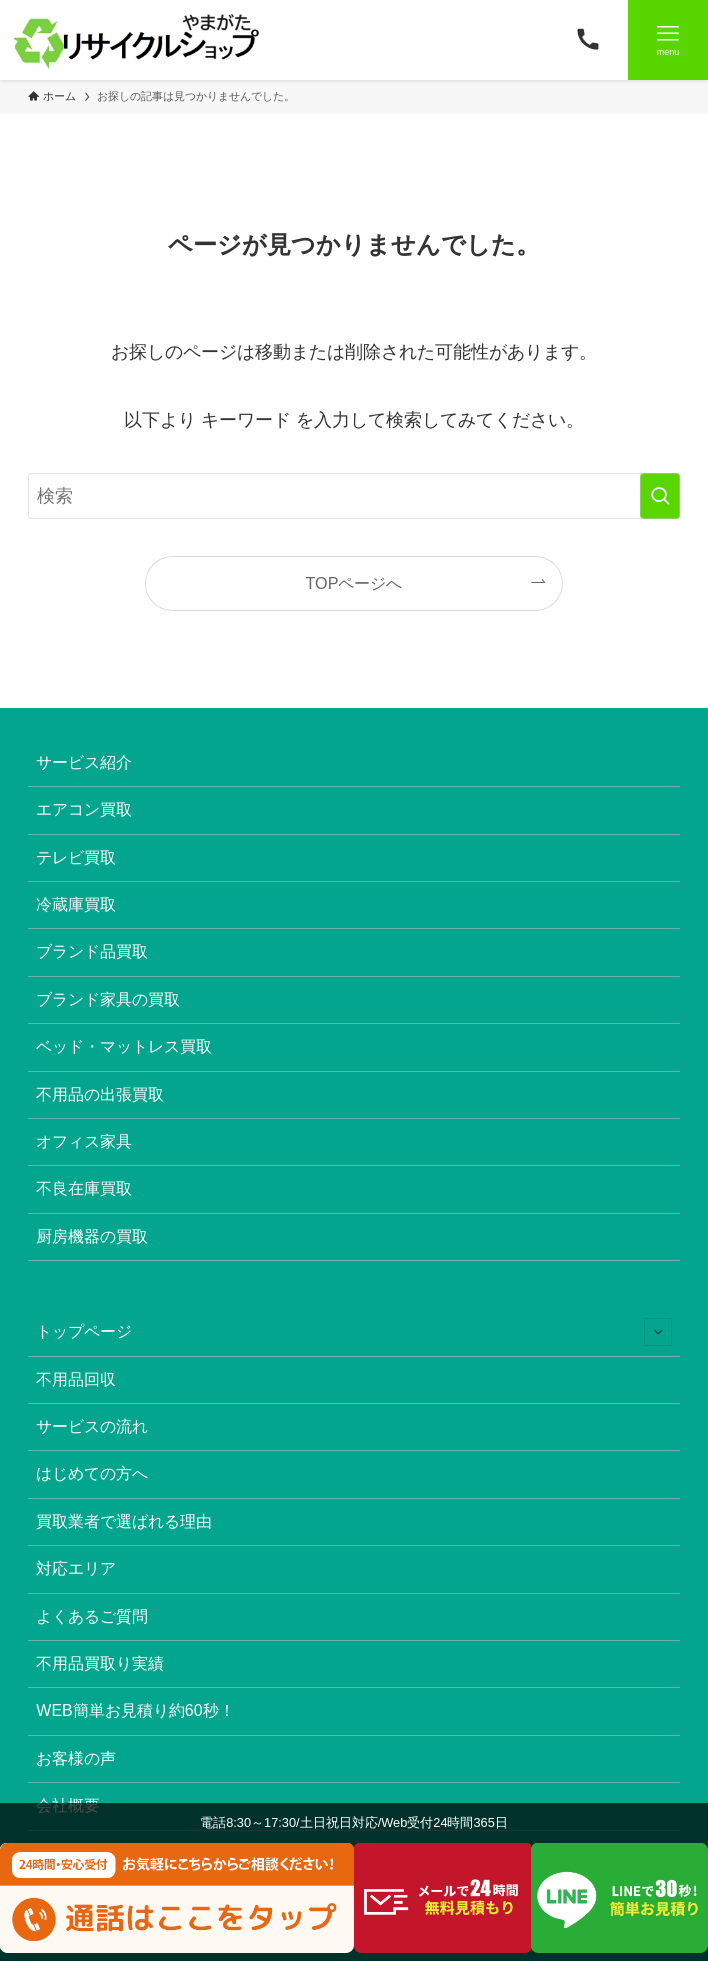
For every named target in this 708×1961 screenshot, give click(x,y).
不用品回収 (76, 1379)
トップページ (353, 1332)
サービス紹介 (84, 762)
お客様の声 (76, 1758)
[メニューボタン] (668, 40)
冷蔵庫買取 (76, 904)
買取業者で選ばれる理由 (124, 1521)
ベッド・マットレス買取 (124, 1046)
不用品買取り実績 (100, 1663)
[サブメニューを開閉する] (658, 1332)
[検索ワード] (353, 496)
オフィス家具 (84, 1141)
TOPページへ (354, 583)
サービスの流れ (92, 1426)
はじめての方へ (92, 1473)
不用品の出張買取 (100, 1094)
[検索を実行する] (660, 496)
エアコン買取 (84, 809)
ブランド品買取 (92, 951)
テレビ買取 (76, 857)
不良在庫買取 (84, 1188)
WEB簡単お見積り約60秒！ (135, 1710)
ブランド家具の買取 (108, 999)
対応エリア (76, 1568)
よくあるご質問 (92, 1616)
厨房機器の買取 (92, 1236)
